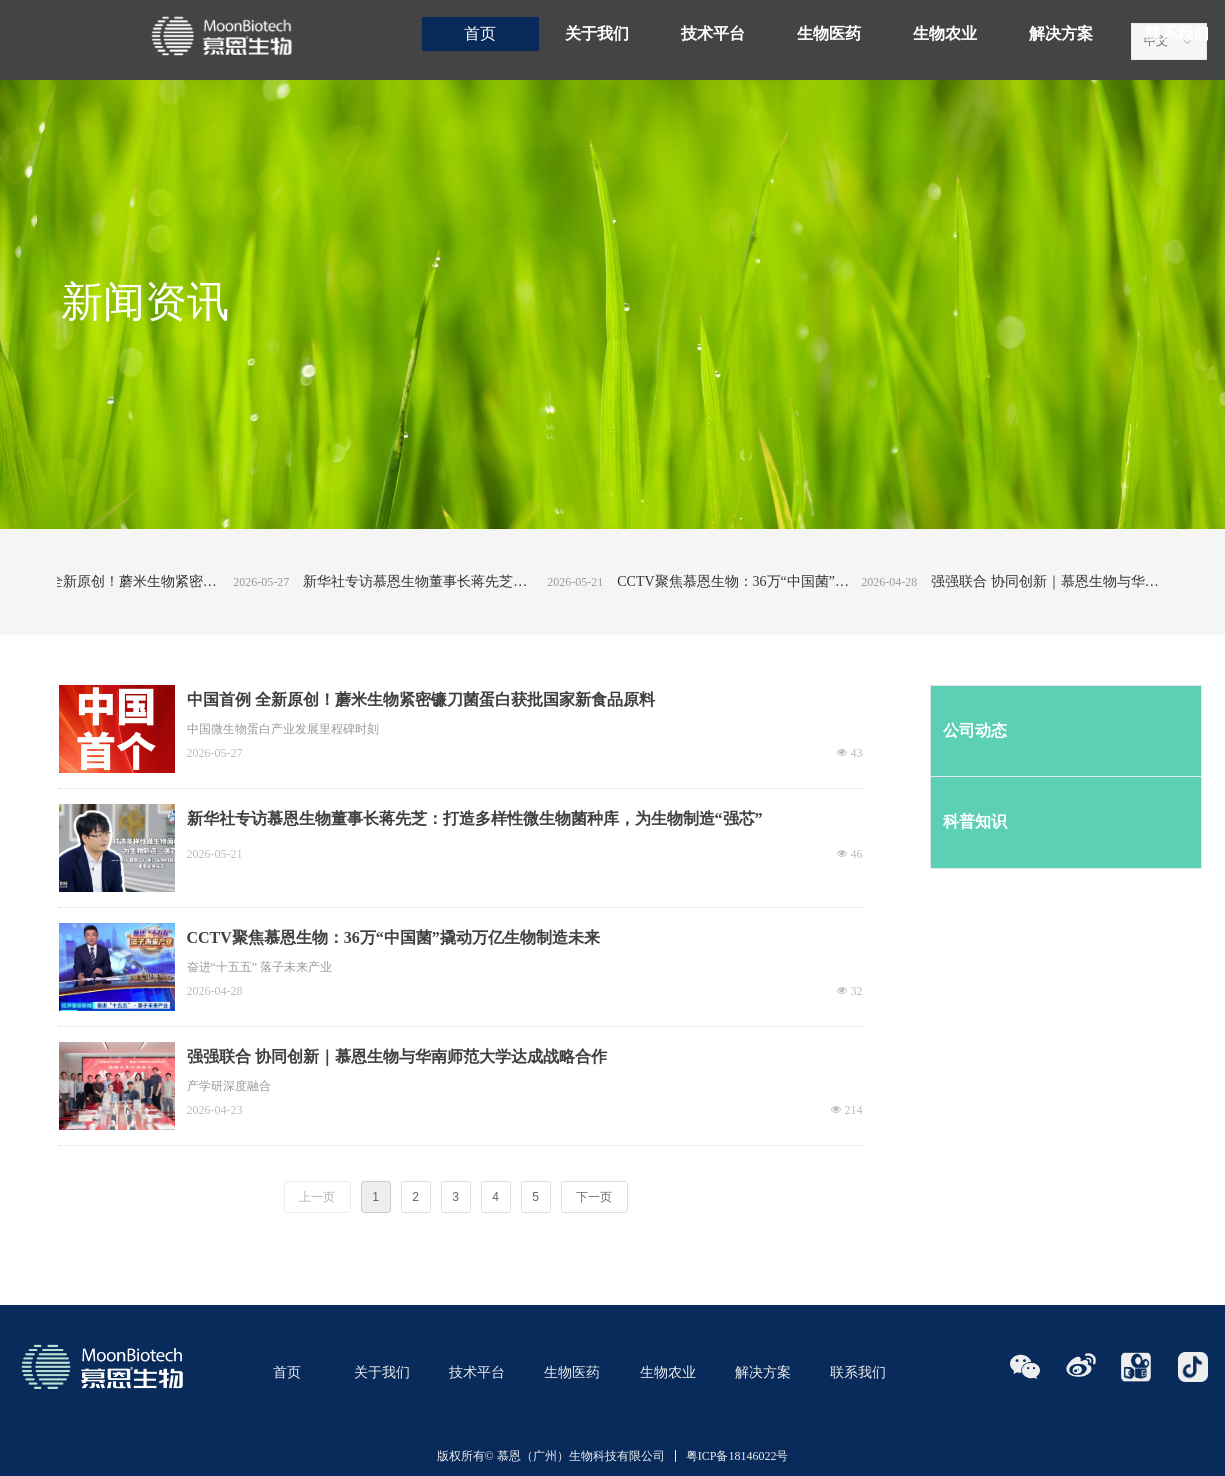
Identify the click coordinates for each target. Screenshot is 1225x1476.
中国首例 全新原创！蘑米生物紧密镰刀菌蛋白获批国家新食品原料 (122, 581)
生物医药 (829, 33)
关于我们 (597, 33)
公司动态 (975, 730)
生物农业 (945, 33)
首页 (480, 33)
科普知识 (975, 821)
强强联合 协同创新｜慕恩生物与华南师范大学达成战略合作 (1064, 581)
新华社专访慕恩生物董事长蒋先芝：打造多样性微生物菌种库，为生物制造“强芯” (436, 581)
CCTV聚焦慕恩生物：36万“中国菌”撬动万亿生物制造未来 (750, 581)
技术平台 (713, 33)
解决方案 (1061, 33)
